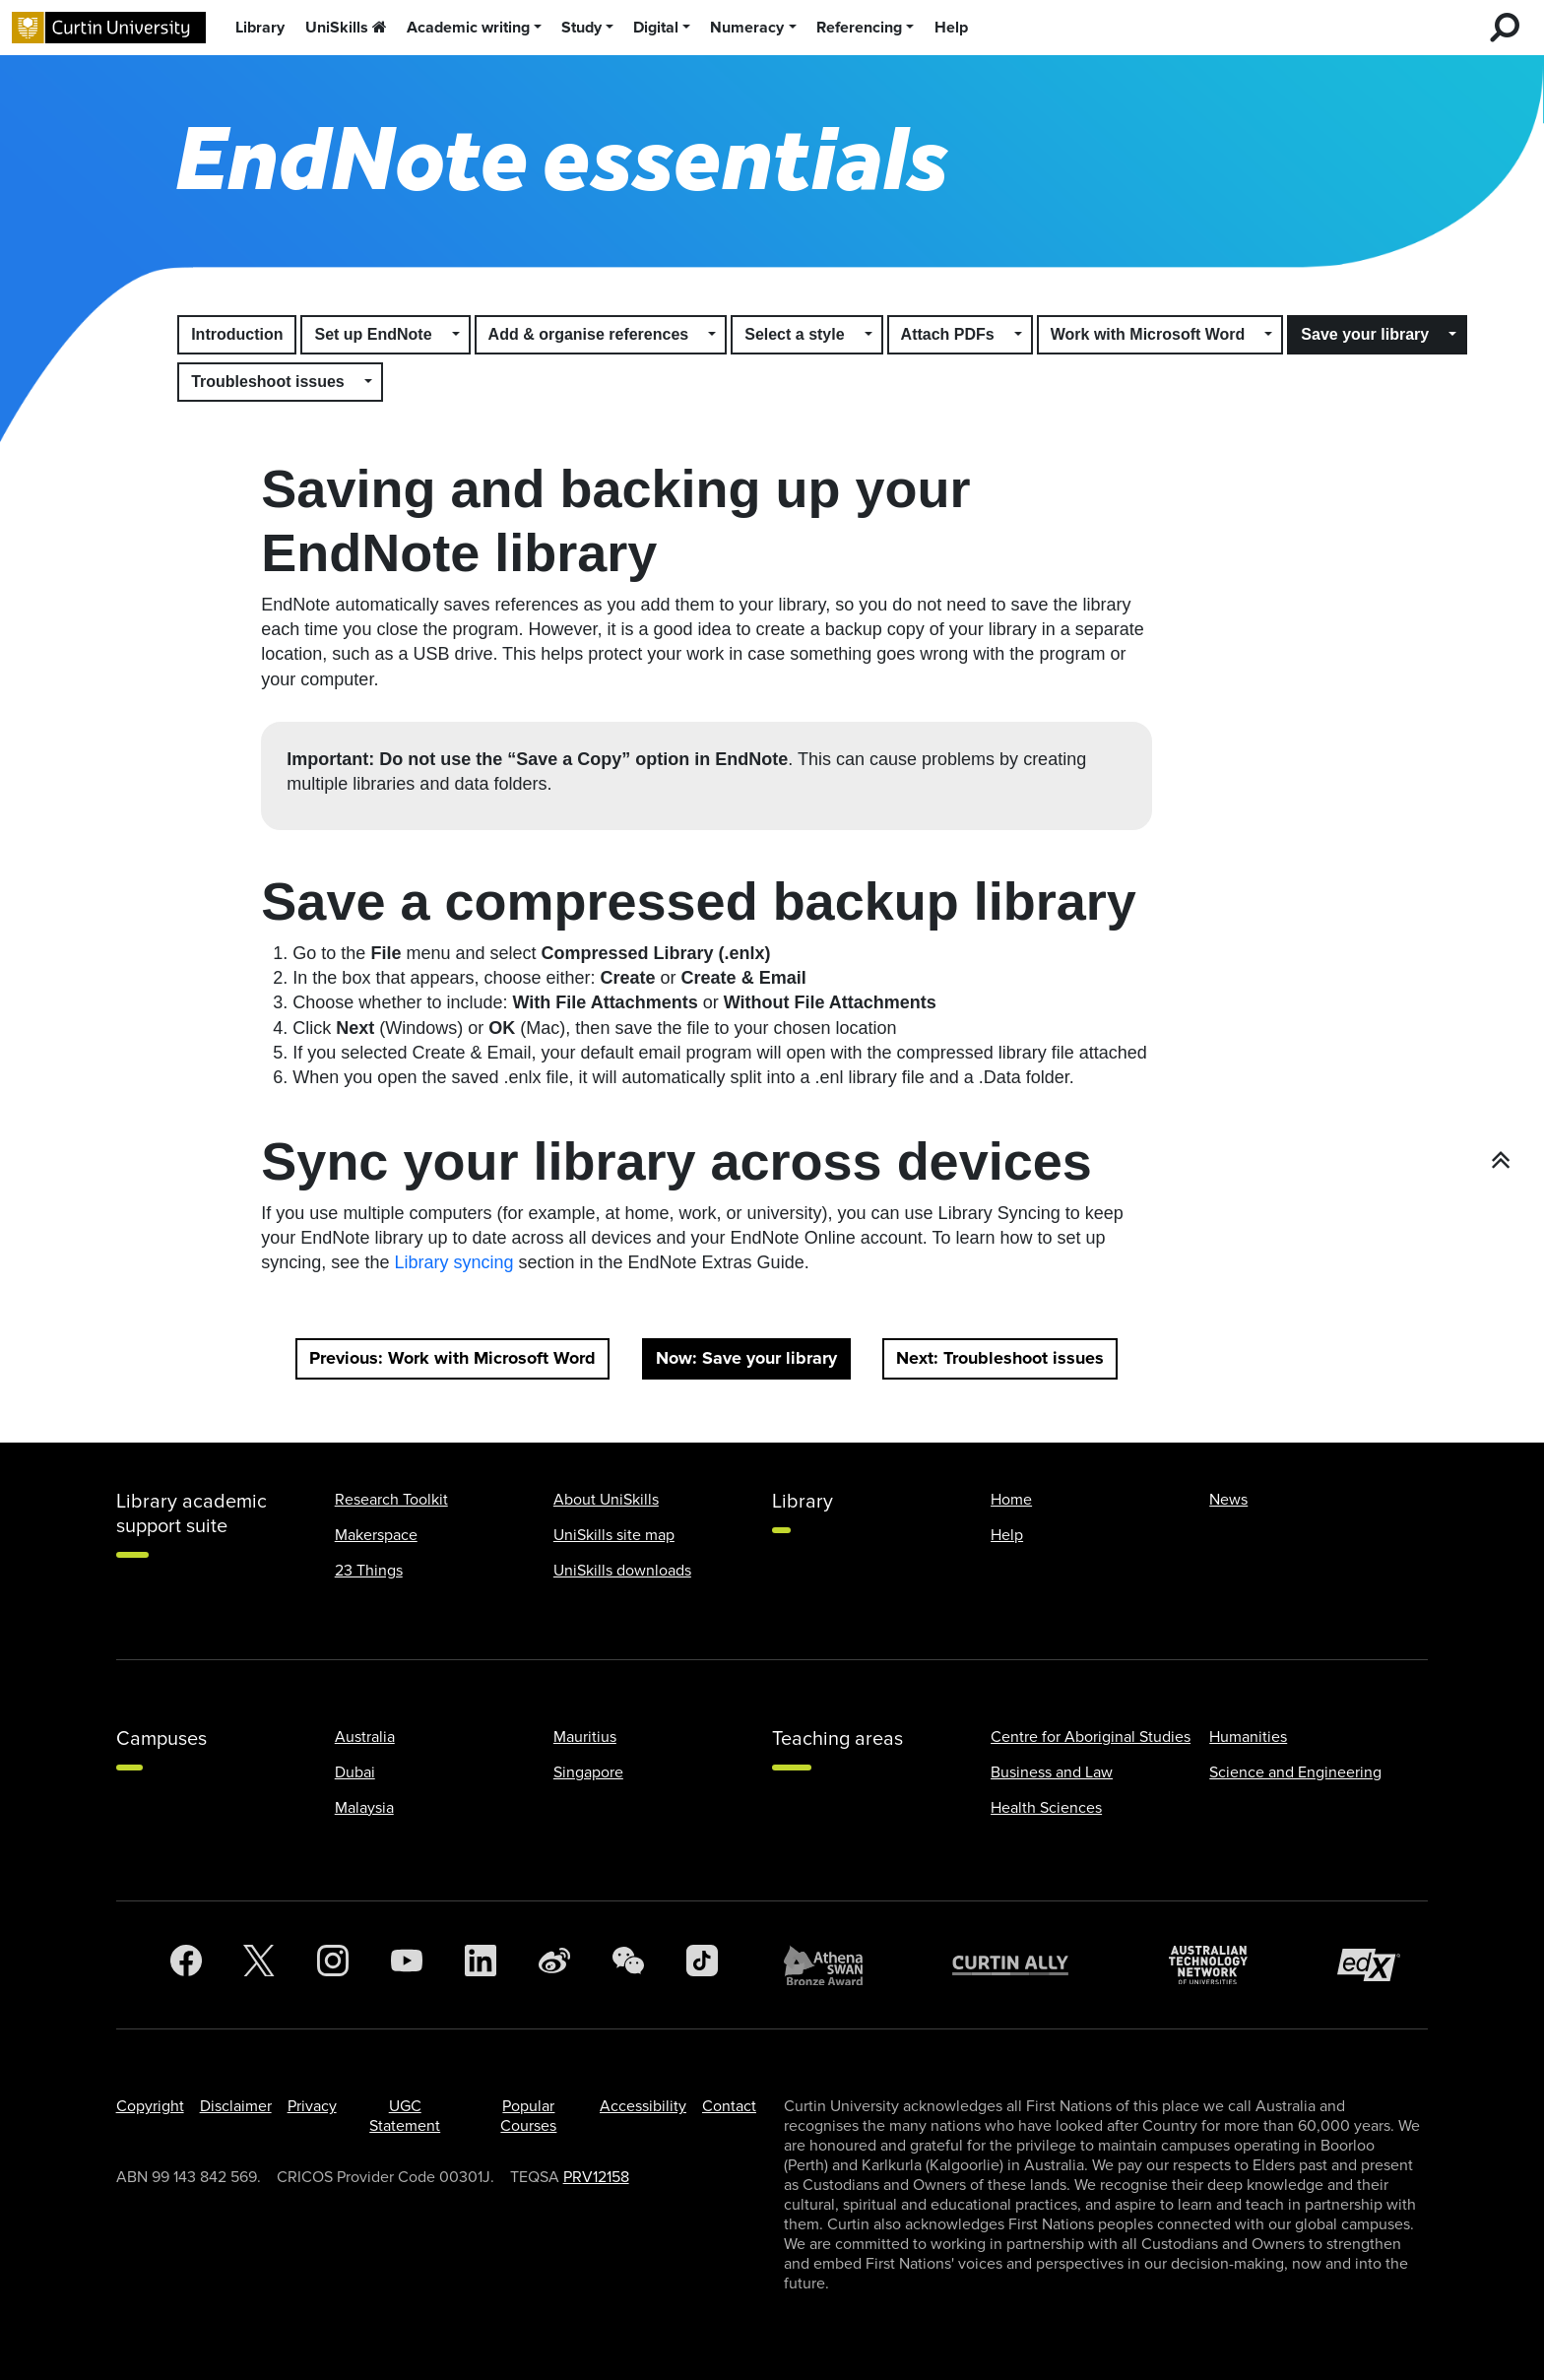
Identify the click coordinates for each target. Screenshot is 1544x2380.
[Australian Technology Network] (1218, 1965)
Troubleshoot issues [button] (268, 381)
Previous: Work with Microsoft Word (452, 1358)
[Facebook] (186, 1965)
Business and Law (1052, 1772)
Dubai (355, 1772)
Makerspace (376, 1535)
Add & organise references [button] (588, 334)
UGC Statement (404, 2116)
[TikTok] (702, 1965)
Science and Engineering (1295, 1772)
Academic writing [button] (468, 27)
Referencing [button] (859, 27)
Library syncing (453, 1262)
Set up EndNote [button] (372, 334)
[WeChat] (628, 1965)
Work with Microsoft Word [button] (1148, 334)
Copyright (150, 2106)
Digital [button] (655, 27)
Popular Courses (528, 2116)
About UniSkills (606, 1500)
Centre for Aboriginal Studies (1090, 1737)
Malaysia (364, 1808)
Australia (365, 1737)
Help (951, 27)
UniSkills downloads (622, 1570)
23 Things (369, 1570)
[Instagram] (333, 1965)
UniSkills (346, 27)
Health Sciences (1046, 1808)
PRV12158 (596, 2177)
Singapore (588, 1772)
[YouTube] (406, 1965)
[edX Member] (1376, 1965)
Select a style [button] (794, 334)
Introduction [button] (237, 334)
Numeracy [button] (747, 27)
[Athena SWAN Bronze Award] (833, 1965)
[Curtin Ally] (1025, 1965)
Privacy (312, 2106)
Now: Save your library (746, 1358)
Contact (729, 2106)
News (1228, 1500)
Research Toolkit (391, 1500)
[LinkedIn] (480, 1965)
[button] (457, 334)
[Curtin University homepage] (109, 28)
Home (1011, 1500)
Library (260, 27)
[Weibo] (554, 1965)
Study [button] (581, 27)
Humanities (1248, 1737)
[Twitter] (259, 1965)
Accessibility (643, 2106)
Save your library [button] (1365, 334)
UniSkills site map (614, 1535)
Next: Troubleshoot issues (1000, 1358)
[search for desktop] (1504, 27)
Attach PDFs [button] (948, 334)
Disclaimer (236, 2106)
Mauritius (584, 1737)
